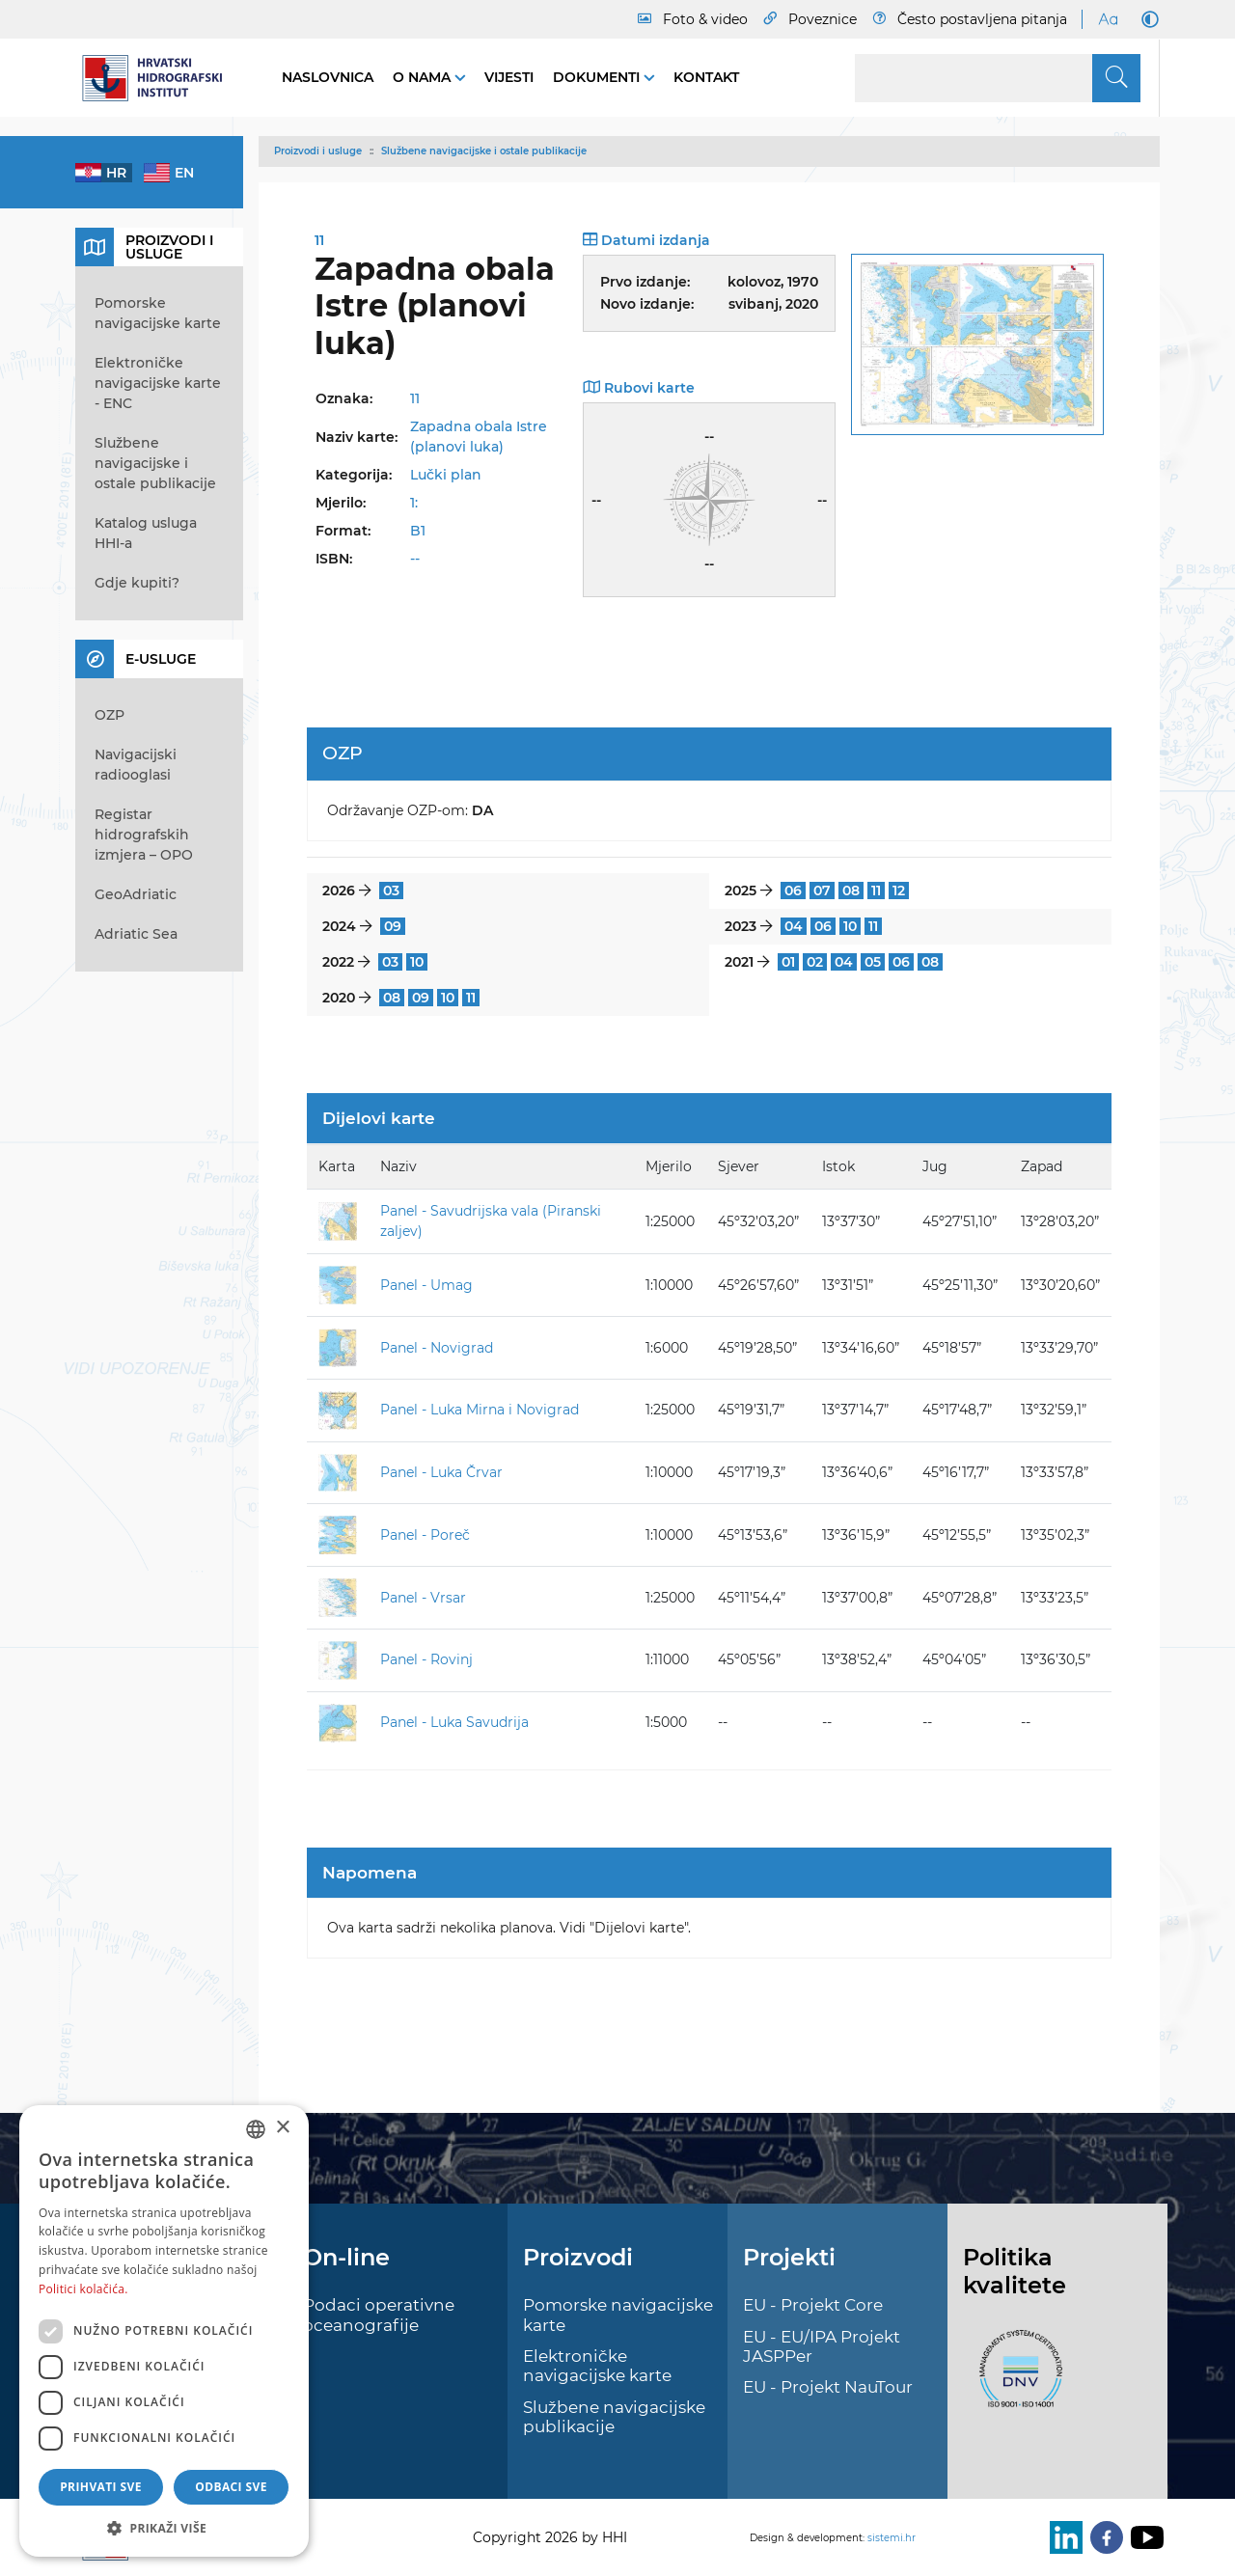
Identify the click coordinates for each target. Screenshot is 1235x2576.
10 (850, 926)
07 (822, 890)
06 (793, 890)
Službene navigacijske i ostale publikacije (484, 151)
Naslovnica (327, 77)
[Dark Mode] (1146, 19)
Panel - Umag (426, 1285)
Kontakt (706, 77)
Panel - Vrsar (423, 1597)
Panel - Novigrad (436, 1348)
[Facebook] (1103, 2537)
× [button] (282, 2128)
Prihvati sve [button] (101, 2487)
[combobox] (255, 2129)
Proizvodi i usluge (318, 151)
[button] (164, 2527)
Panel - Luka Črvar (441, 1472)
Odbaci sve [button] (231, 2487)
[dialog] (164, 2331)
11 (876, 890)
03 (391, 890)
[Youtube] (1143, 2537)
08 (851, 890)
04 (793, 926)
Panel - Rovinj (426, 1659)
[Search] (997, 78)
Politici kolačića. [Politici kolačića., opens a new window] (83, 2289)
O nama (423, 77)
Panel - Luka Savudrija (454, 1722)
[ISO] (1016, 2379)
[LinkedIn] (1062, 2537)
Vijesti (509, 77)
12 (898, 890)
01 (788, 962)
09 (392, 926)
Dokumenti (598, 77)
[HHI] (159, 78)
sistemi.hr (891, 2538)
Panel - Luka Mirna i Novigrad (479, 1409)
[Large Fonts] (1107, 19)
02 (815, 962)
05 (872, 962)
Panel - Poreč (425, 1535)
